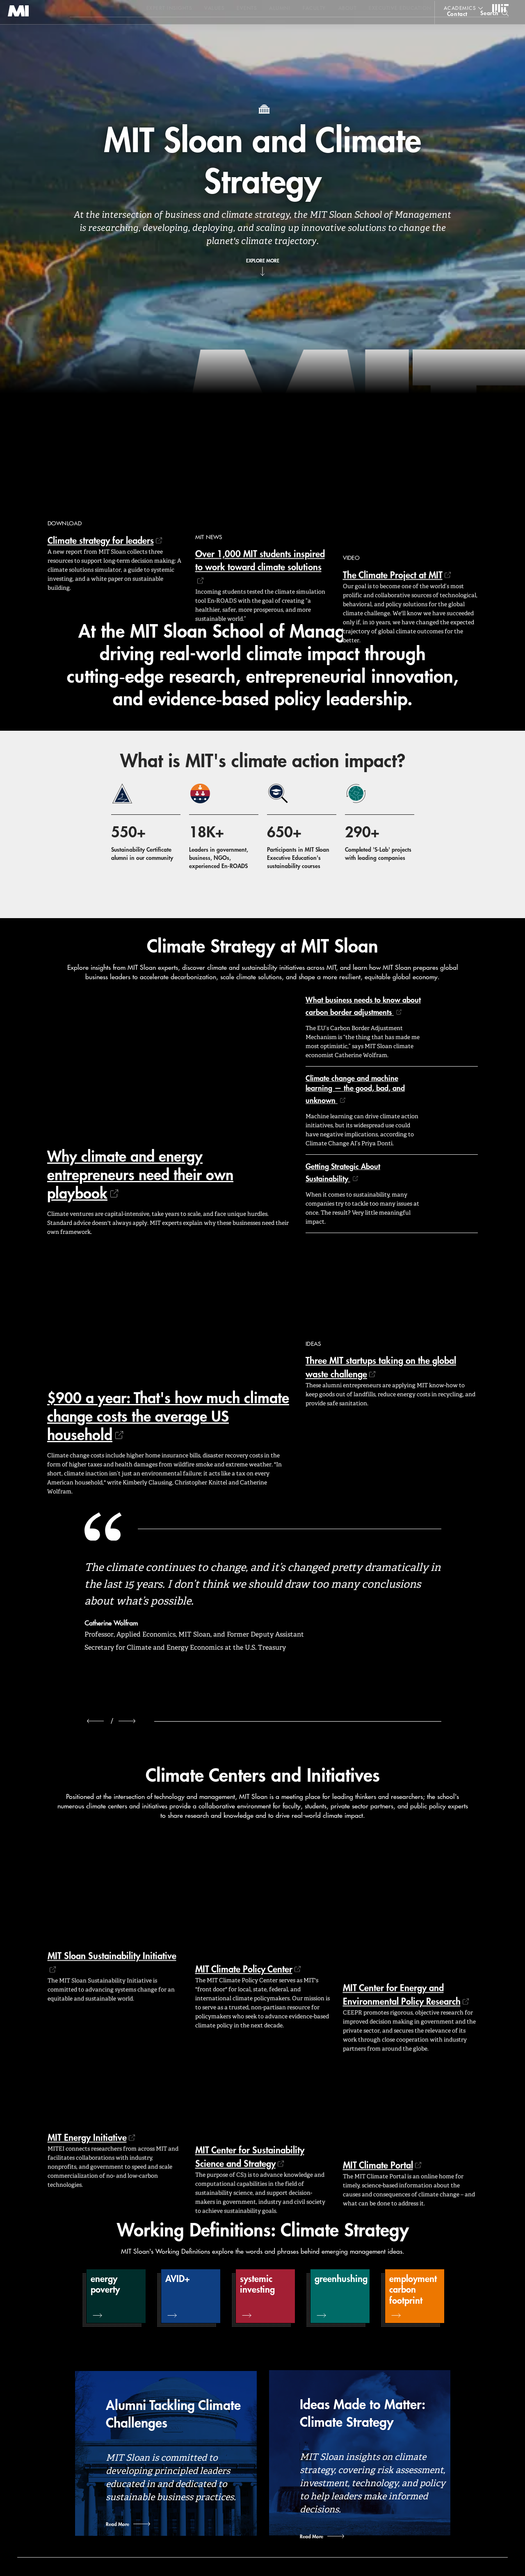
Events (247, 8)
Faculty (314, 8)
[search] (494, 29)
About (347, 8)
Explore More (262, 260)
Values (214, 8)
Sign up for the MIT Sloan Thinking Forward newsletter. (278, 29)
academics (460, 8)
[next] (127, 1721)
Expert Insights (169, 8)
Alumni (279, 8)
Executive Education (400, 8)
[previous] (95, 1721)
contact (457, 30)
